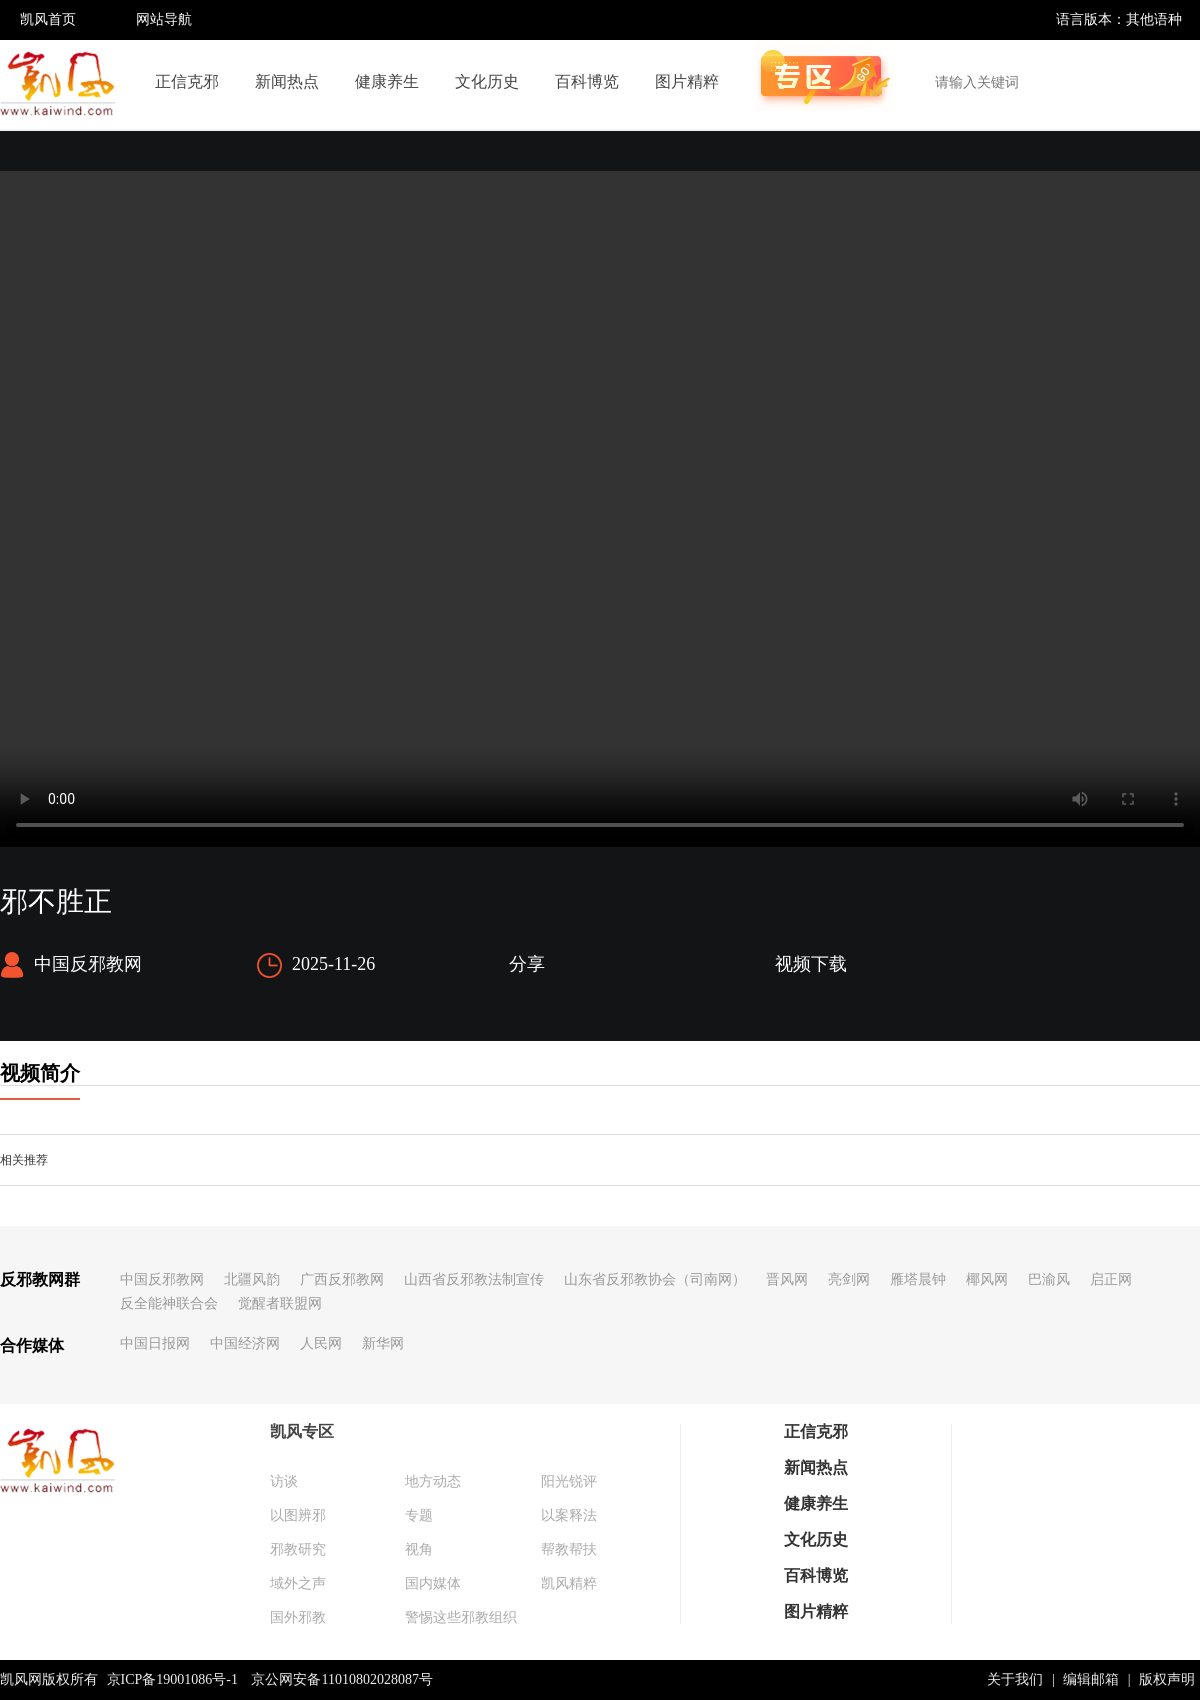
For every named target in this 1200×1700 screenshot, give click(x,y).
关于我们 (1015, 1679)
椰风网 (987, 1279)
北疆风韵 (252, 1279)
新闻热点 (287, 81)
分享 (527, 964)
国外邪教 (298, 1617)
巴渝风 (1049, 1279)
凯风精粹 (569, 1583)
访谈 (284, 1481)
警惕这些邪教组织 (461, 1617)
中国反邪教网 (162, 1279)
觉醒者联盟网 (280, 1303)
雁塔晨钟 (918, 1279)
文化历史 (487, 81)
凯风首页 (48, 19)
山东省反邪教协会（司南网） (655, 1279)
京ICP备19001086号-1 (172, 1679)
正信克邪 (187, 81)
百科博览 (587, 81)
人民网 (321, 1343)
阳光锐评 (569, 1481)
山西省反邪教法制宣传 (474, 1279)
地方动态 (433, 1481)
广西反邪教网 (342, 1279)
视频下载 (811, 964)
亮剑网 (849, 1279)
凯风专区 (302, 1431)
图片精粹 (687, 81)
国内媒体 (433, 1583)
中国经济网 (245, 1343)
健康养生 (387, 81)
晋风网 (787, 1279)
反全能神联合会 (169, 1303)
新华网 (383, 1343)
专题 (419, 1515)
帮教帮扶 (569, 1549)
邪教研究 (298, 1549)
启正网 (1111, 1279)
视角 (419, 1549)
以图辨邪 (298, 1515)
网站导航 (164, 19)
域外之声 (298, 1583)
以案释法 (569, 1515)
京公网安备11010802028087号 (341, 1679)
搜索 (1174, 82)
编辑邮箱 (1091, 1679)
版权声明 (1167, 1679)
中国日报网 (155, 1343)
